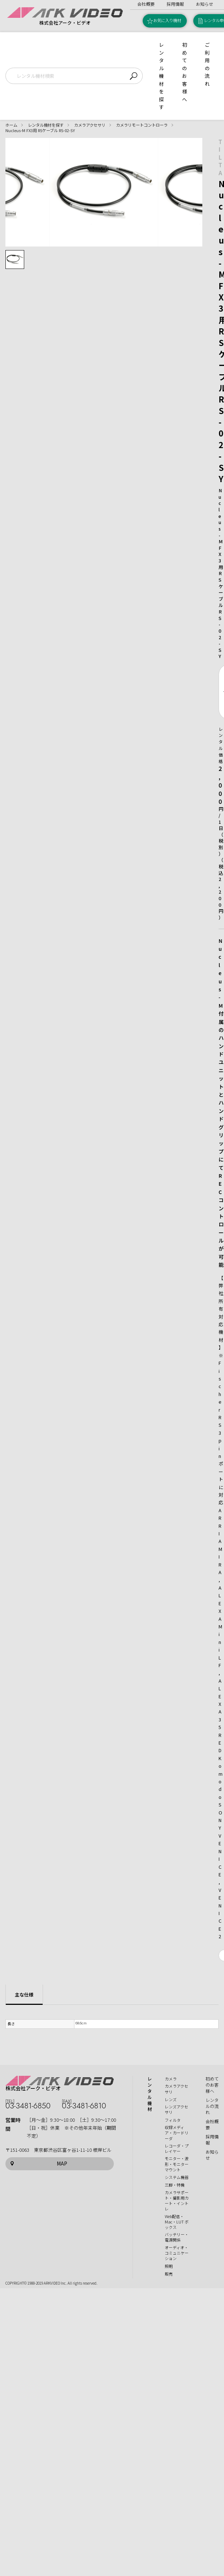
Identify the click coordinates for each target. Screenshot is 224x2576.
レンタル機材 (149, 2094)
